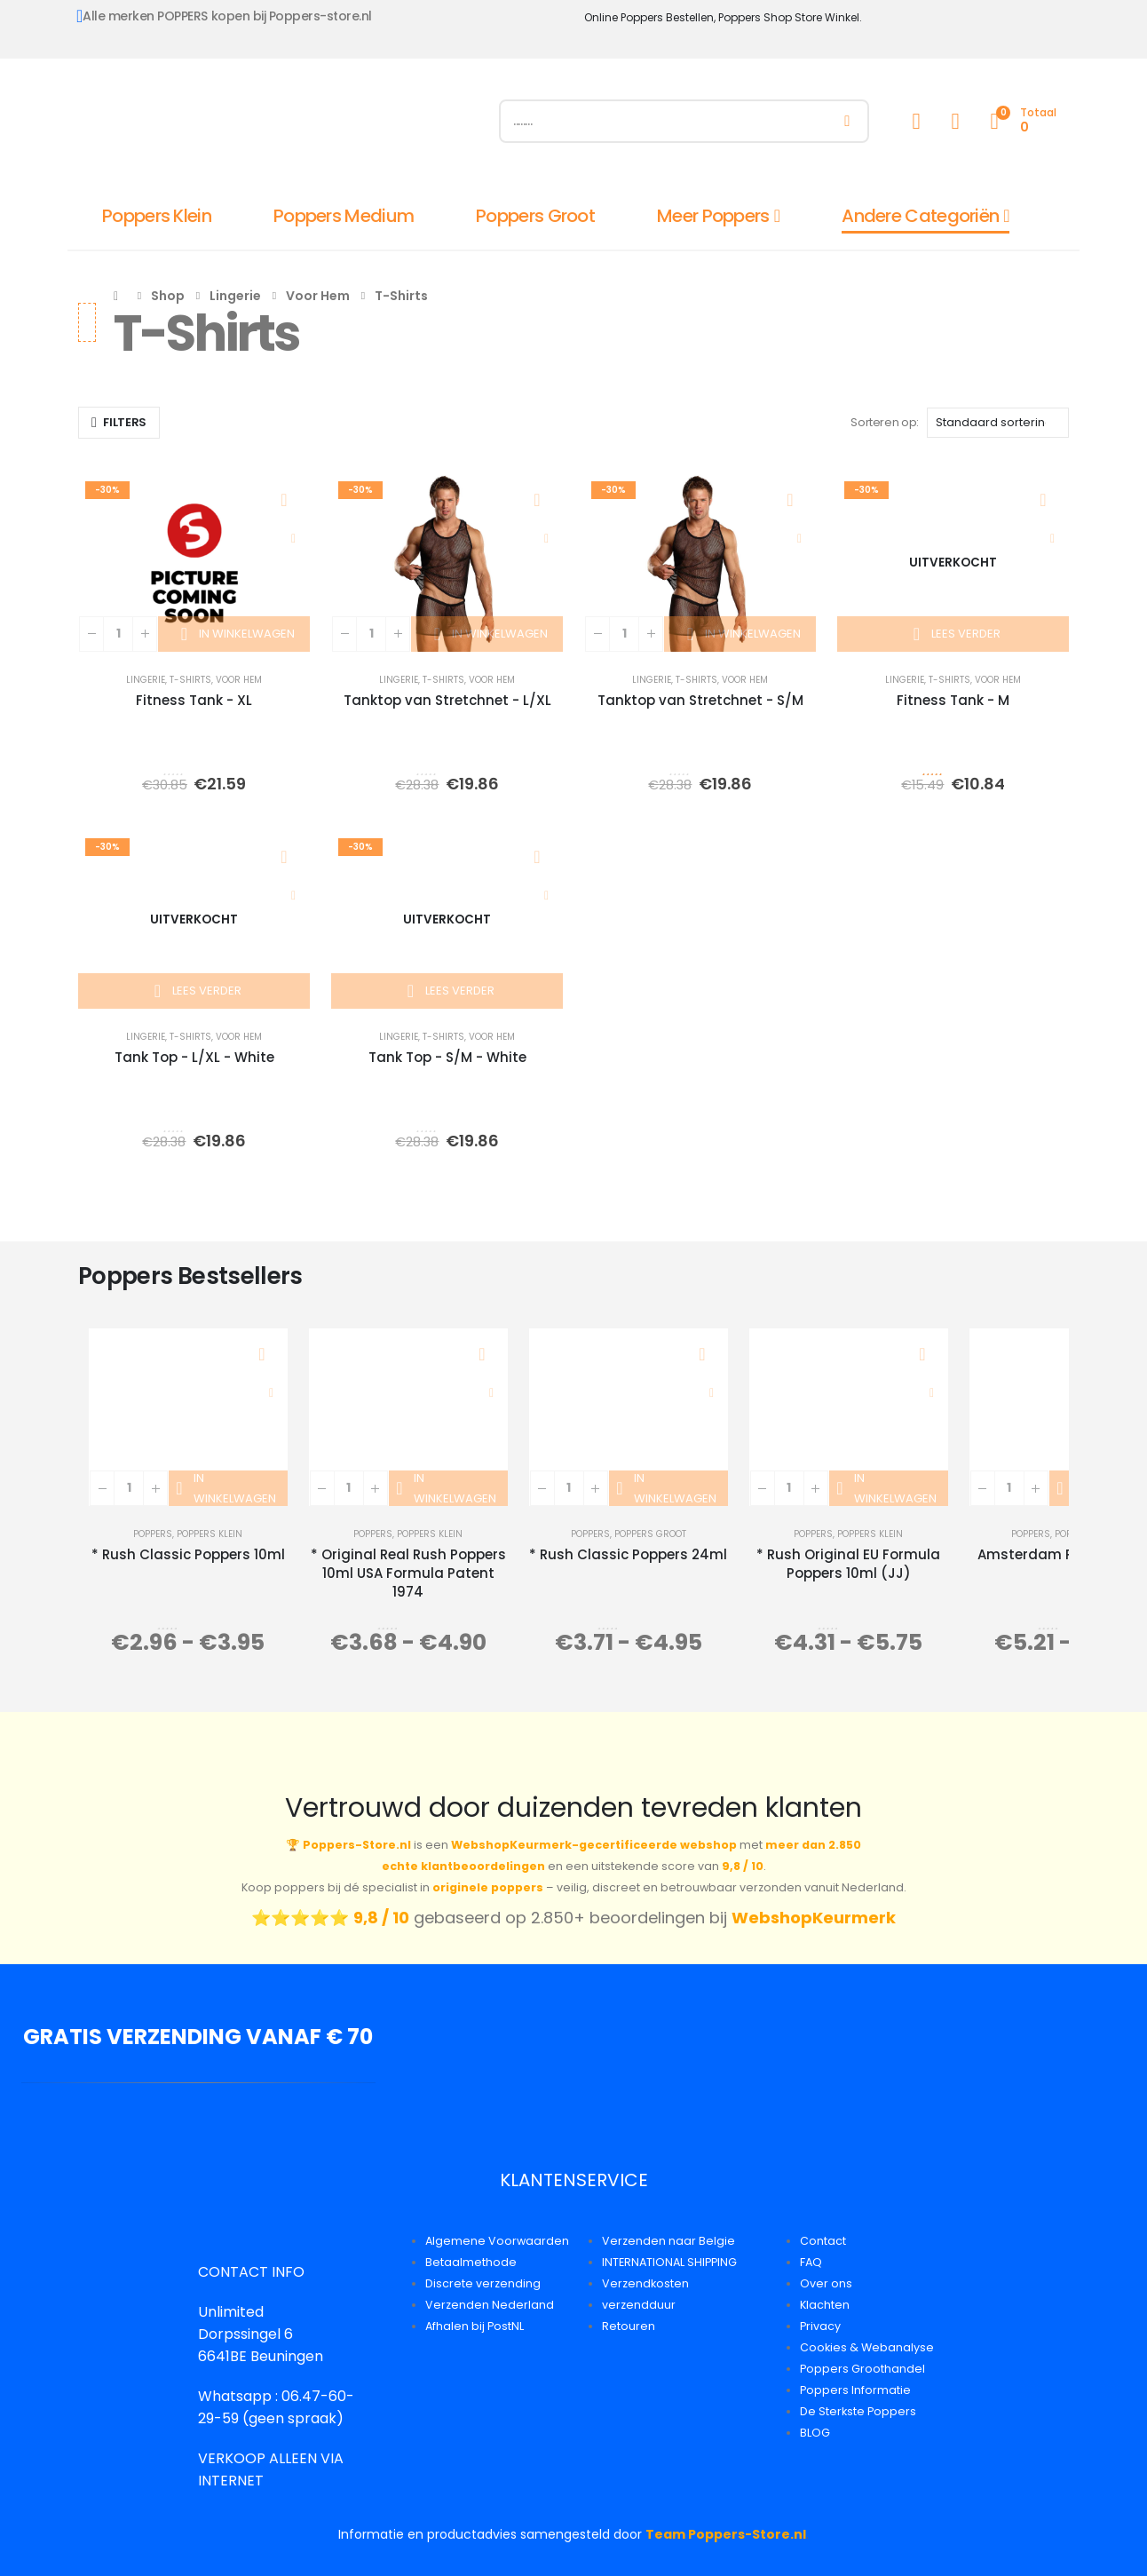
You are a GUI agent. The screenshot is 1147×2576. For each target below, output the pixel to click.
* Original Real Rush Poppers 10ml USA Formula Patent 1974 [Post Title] (408, 1573)
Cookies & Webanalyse (867, 2347)
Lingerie (145, 679)
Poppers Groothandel (862, 2368)
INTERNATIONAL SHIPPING (669, 2262)
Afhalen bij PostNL (474, 2326)
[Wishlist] (955, 121)
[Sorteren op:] (998, 423)
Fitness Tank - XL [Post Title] (194, 700)
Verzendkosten (645, 2283)
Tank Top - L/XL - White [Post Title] (194, 1057)
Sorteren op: (884, 422)
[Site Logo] (278, 125)
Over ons (826, 2283)
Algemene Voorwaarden (497, 2240)
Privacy (820, 2326)
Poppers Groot (535, 215)
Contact (823, 2240)
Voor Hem (239, 679)
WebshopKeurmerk (814, 1917)
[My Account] (916, 121)
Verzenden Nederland (489, 2304)
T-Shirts (190, 679)
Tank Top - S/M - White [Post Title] (447, 1057)
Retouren (628, 2326)
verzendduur (639, 2304)
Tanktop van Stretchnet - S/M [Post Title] (700, 700)
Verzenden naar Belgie (668, 2240)
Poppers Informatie (855, 2390)
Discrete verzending (483, 2283)
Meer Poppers (713, 215)
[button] (119, 423)
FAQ (811, 2262)
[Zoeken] (847, 121)
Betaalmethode (471, 2262)
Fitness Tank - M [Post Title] (953, 700)
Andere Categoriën (920, 215)
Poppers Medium (343, 215)
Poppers (152, 1534)
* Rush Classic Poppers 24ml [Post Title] (628, 1554)
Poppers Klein (156, 215)
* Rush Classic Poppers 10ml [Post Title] (188, 1554)
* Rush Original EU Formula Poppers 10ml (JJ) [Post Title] (848, 1563)
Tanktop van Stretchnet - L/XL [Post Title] (447, 700)
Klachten (825, 2304)
